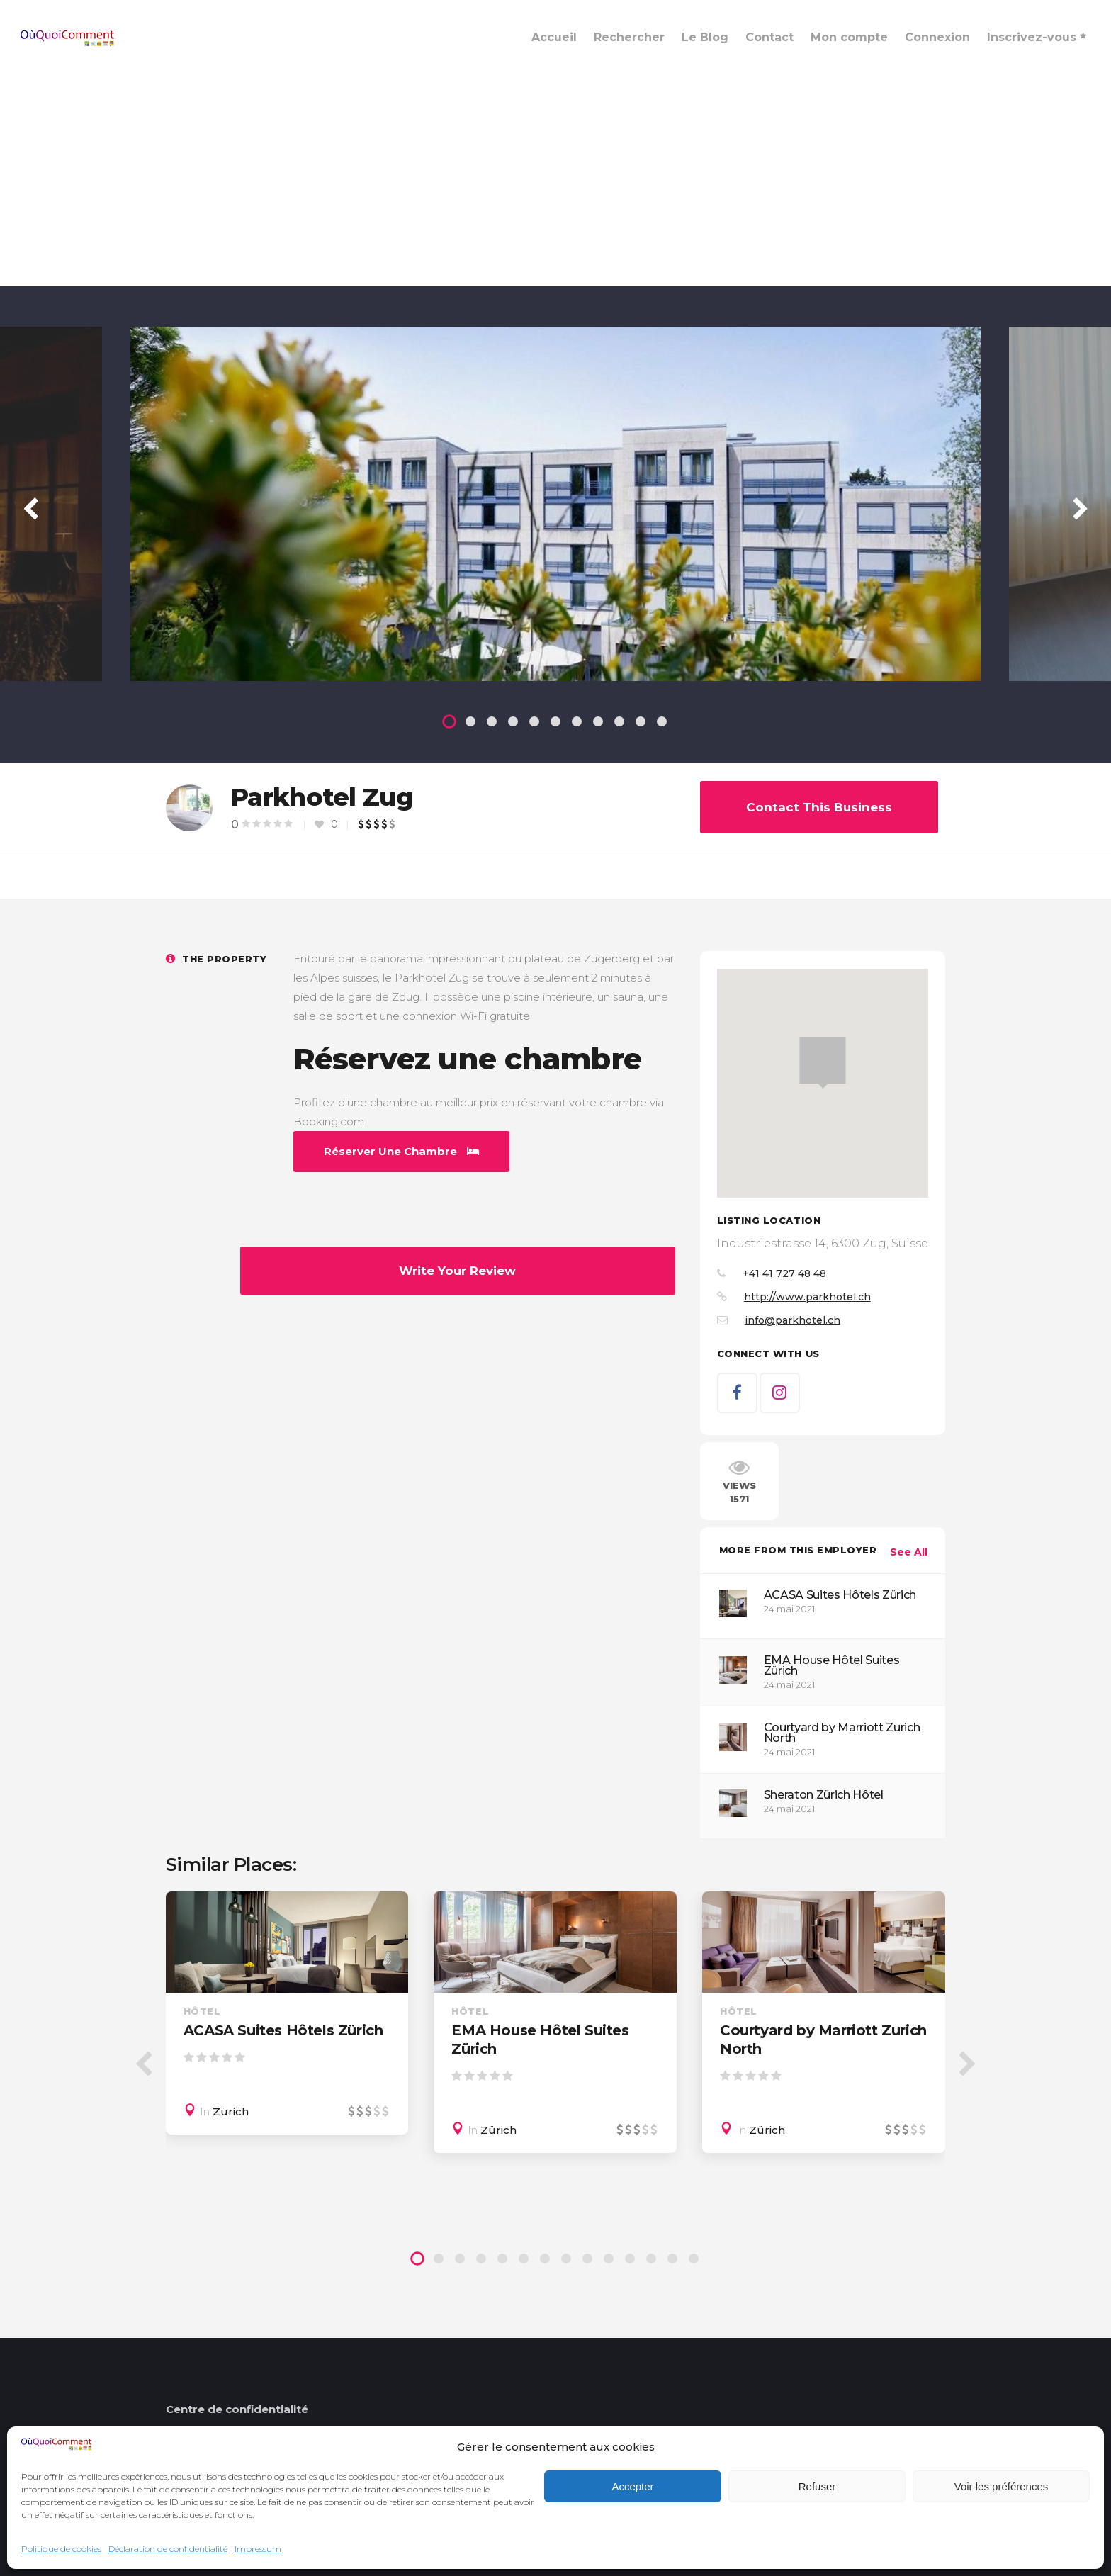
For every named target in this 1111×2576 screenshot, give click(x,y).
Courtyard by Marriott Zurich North (842, 1733)
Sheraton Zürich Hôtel (824, 1794)
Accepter (632, 2486)
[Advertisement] (555, 180)
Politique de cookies (61, 2548)
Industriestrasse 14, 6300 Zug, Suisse (822, 1243)
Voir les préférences (1001, 2486)
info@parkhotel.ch (792, 1320)
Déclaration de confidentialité (167, 2548)
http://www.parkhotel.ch (807, 1296)
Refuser (817, 2486)
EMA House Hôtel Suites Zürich (832, 1665)
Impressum (258, 2548)
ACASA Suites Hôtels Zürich (840, 1595)
